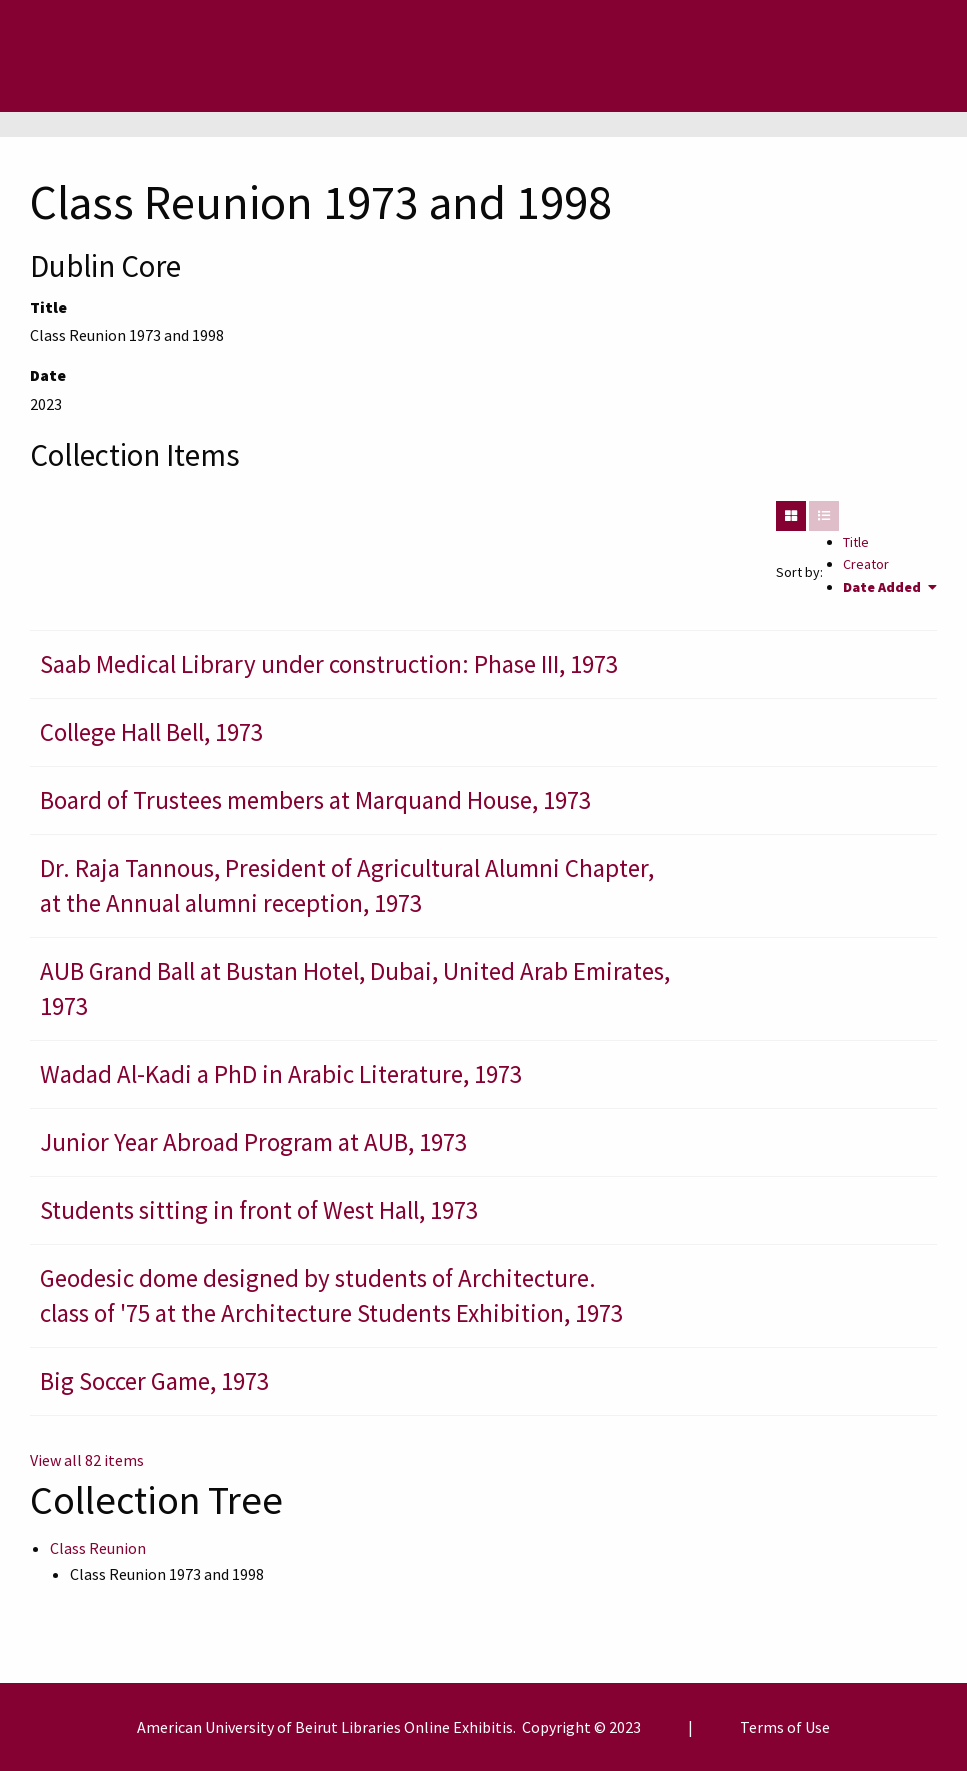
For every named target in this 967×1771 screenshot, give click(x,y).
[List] (824, 516)
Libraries (371, 1727)
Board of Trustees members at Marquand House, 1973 (315, 800)
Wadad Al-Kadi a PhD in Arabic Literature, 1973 (281, 1074)
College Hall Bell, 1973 (151, 732)
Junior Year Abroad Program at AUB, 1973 (253, 1142)
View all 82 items (87, 1460)
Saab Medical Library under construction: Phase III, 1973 (329, 664)
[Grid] (791, 516)
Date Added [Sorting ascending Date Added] (883, 587)
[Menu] (95, 56)
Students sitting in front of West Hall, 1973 (259, 1210)
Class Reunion (98, 1548)
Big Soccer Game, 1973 (154, 1381)
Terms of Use (785, 1727)
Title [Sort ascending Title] (856, 542)
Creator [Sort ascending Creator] (866, 564)
